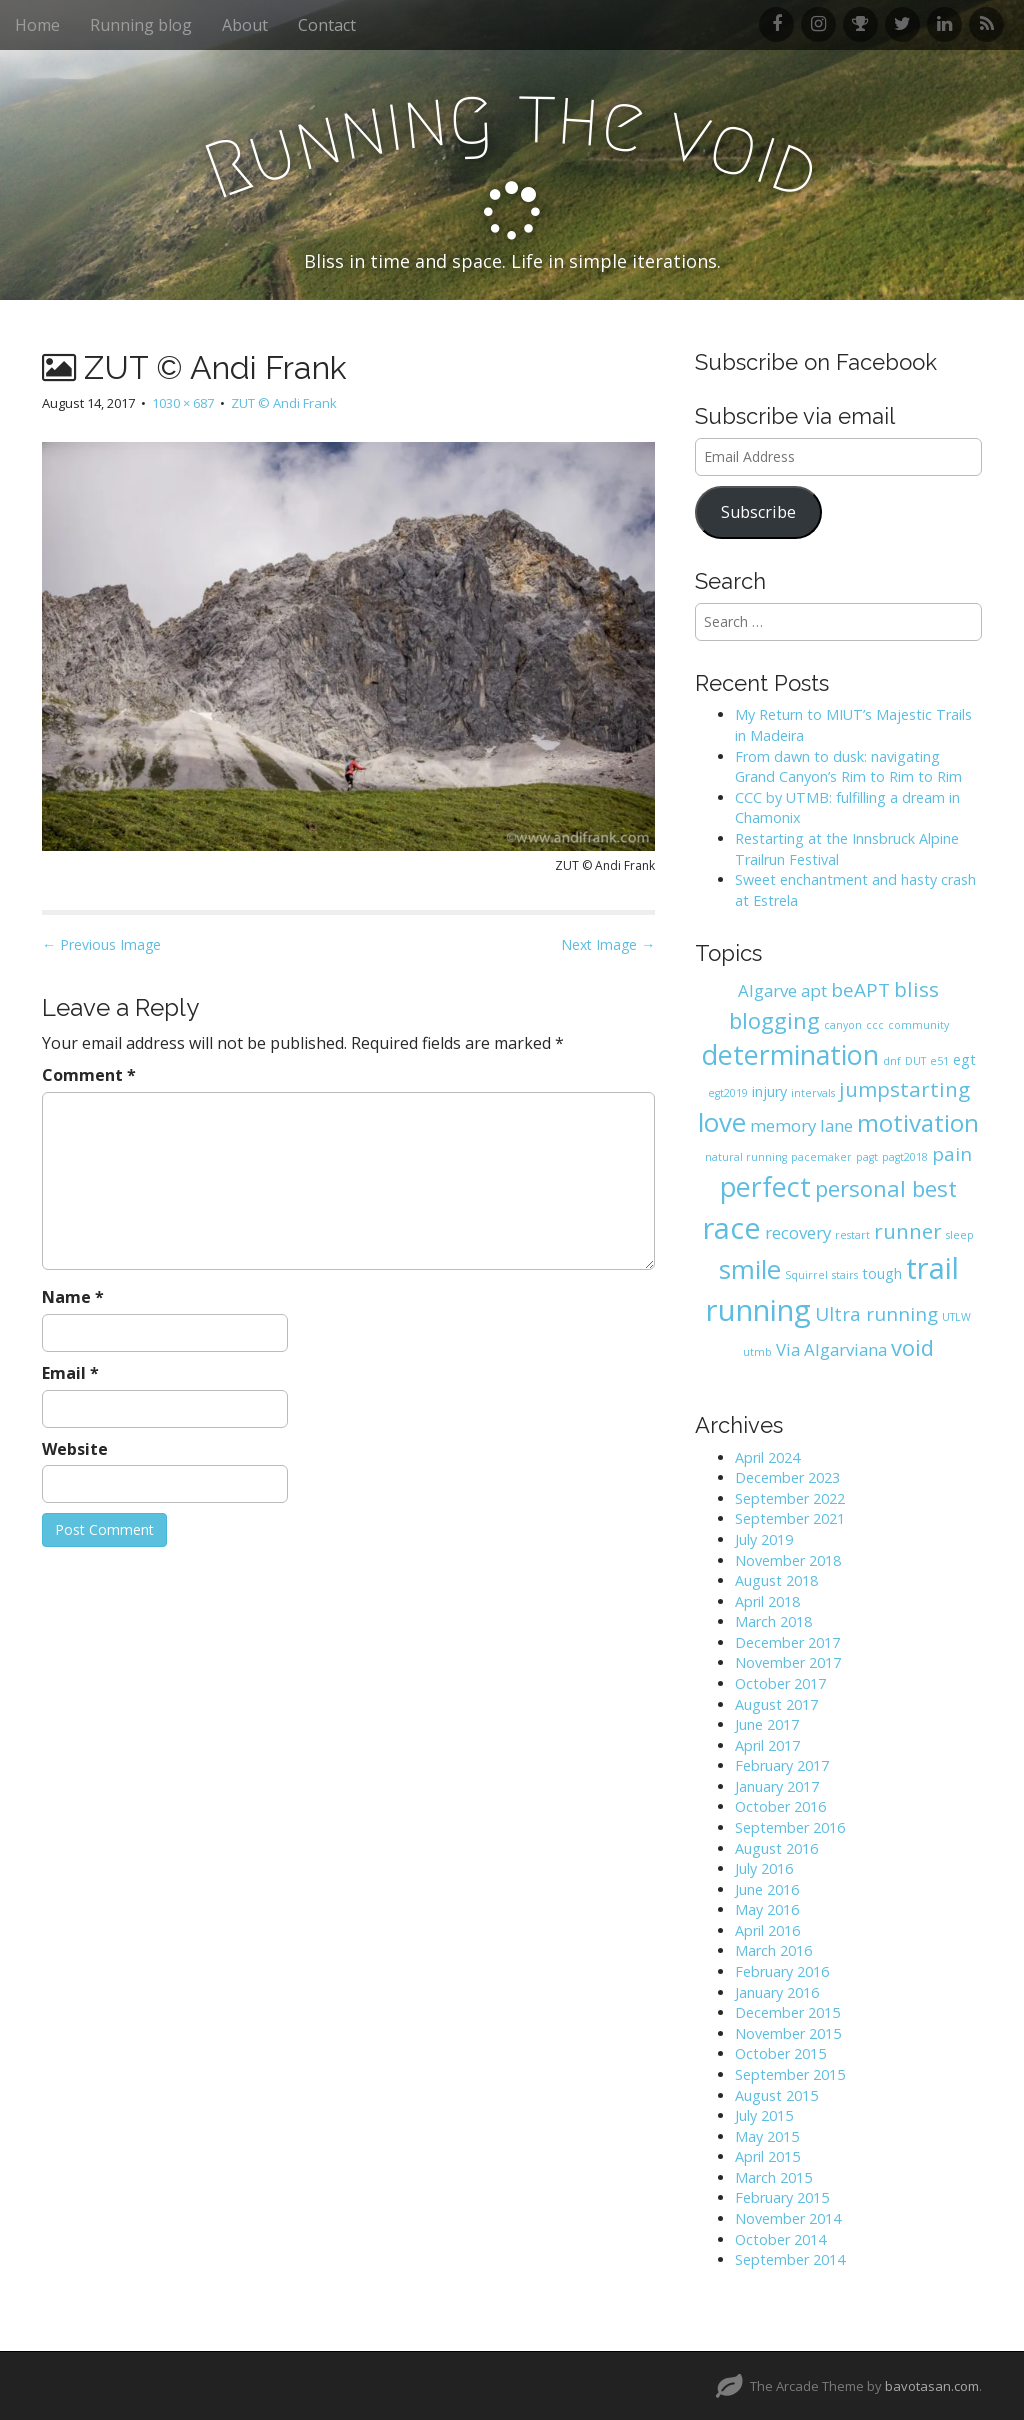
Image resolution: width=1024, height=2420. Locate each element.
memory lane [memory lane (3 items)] (801, 1125)
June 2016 (767, 1889)
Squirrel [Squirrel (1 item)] (806, 1275)
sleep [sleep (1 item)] (960, 1235)
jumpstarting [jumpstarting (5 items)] (904, 1089)
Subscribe (758, 512)
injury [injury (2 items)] (769, 1091)
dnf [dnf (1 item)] (892, 1061)
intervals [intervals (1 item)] (813, 1093)
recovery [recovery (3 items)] (798, 1232)
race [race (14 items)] (732, 1227)
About (245, 25)
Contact (327, 25)
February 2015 (782, 2197)
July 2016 (764, 1868)
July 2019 (764, 1539)
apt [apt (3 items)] (814, 990)
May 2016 (767, 1909)
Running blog (141, 25)
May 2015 (767, 2136)
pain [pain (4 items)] (952, 1154)
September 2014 (790, 2259)
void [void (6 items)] (912, 1347)
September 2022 (790, 1498)
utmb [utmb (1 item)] (757, 1352)
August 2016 (776, 1848)
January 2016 (777, 1992)
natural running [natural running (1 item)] (746, 1157)
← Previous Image (101, 944)
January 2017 (777, 1786)
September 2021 (790, 1518)
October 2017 (780, 1683)
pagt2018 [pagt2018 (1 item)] (905, 1157)
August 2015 (776, 2095)
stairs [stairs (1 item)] (845, 1275)
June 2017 (767, 1724)
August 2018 (776, 1580)
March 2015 (773, 2177)
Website (75, 1449)
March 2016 (773, 1950)
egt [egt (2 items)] (964, 1059)
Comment (89, 1075)
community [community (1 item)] (918, 1025)
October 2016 (780, 1806)
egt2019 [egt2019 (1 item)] (728, 1093)
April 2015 (767, 2156)
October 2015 (780, 2053)
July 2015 (764, 2115)
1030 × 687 (183, 403)
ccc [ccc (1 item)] (875, 1025)
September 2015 (790, 2074)
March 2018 (773, 1621)
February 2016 (782, 1971)
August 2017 (776, 1704)
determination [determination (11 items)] (790, 1054)
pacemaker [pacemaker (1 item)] (821, 1157)
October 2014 (780, 2239)
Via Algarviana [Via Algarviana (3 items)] (831, 1349)
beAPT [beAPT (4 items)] (860, 990)
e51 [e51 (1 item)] (939, 1061)
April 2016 (767, 1930)
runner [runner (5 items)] (908, 1231)
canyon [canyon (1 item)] (843, 1025)
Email (70, 1373)
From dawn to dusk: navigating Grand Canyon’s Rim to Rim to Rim (848, 767)
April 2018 (767, 1601)
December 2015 (787, 2012)
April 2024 (767, 1457)
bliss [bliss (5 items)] (916, 989)
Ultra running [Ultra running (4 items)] (876, 1314)
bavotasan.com (932, 2386)
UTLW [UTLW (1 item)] (956, 1317)
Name (73, 1297)
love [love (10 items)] (722, 1122)
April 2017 (767, 1745)
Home (37, 25)
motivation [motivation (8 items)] (918, 1122)
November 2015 (788, 2033)
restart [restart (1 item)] (852, 1235)
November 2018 (788, 1560)
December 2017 (787, 1642)
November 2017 (788, 1662)
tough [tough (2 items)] (882, 1273)
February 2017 (782, 1765)
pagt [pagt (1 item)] (867, 1157)
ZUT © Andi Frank (284, 403)
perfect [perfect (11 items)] (765, 1186)
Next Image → (608, 944)
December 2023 (787, 1477)
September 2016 (790, 1827)
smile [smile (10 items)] (750, 1269)
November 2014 (788, 2218)
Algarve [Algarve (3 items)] (767, 990)
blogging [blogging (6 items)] (774, 1020)
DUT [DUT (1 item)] (915, 1061)
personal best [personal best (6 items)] (886, 1188)
